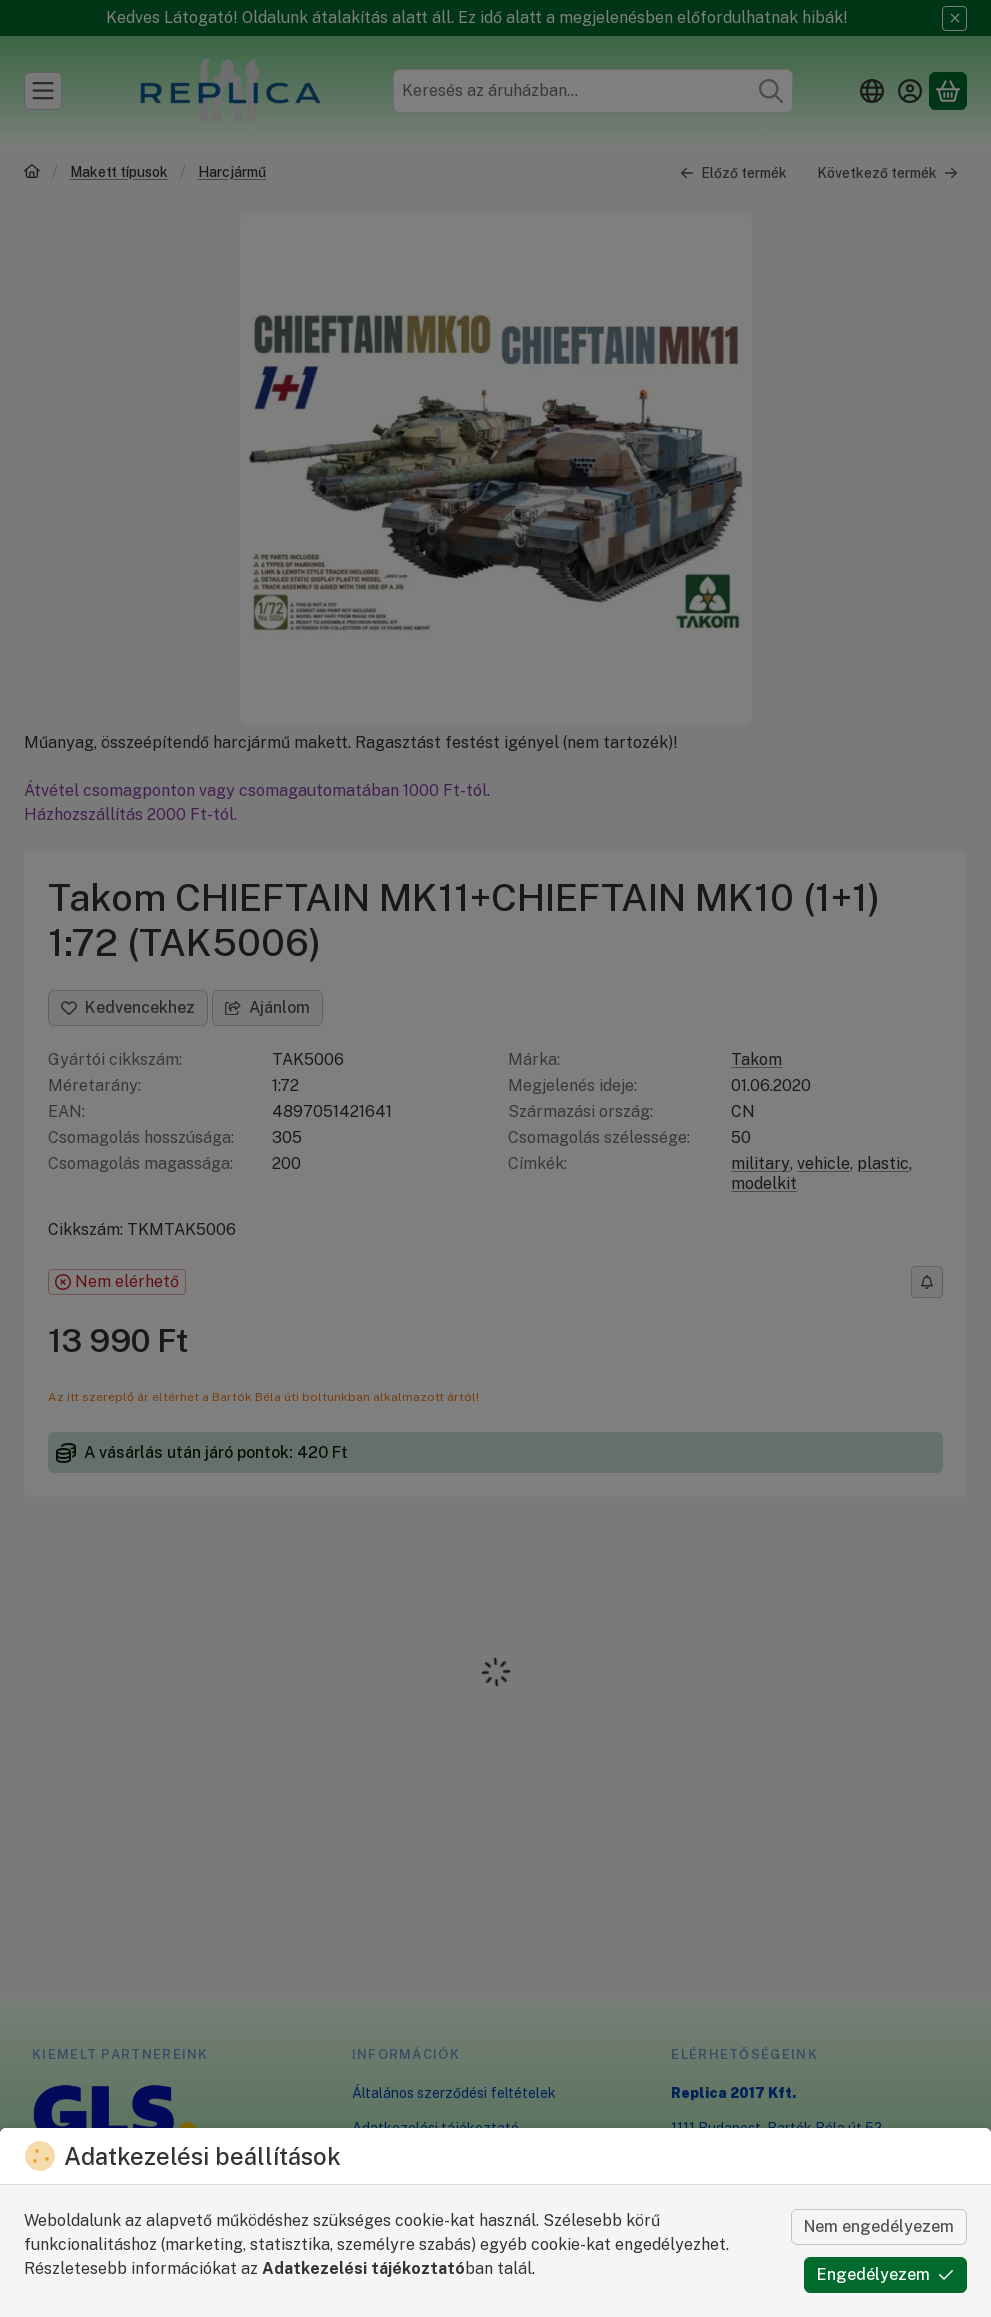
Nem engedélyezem (879, 2226)
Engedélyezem (885, 2274)
